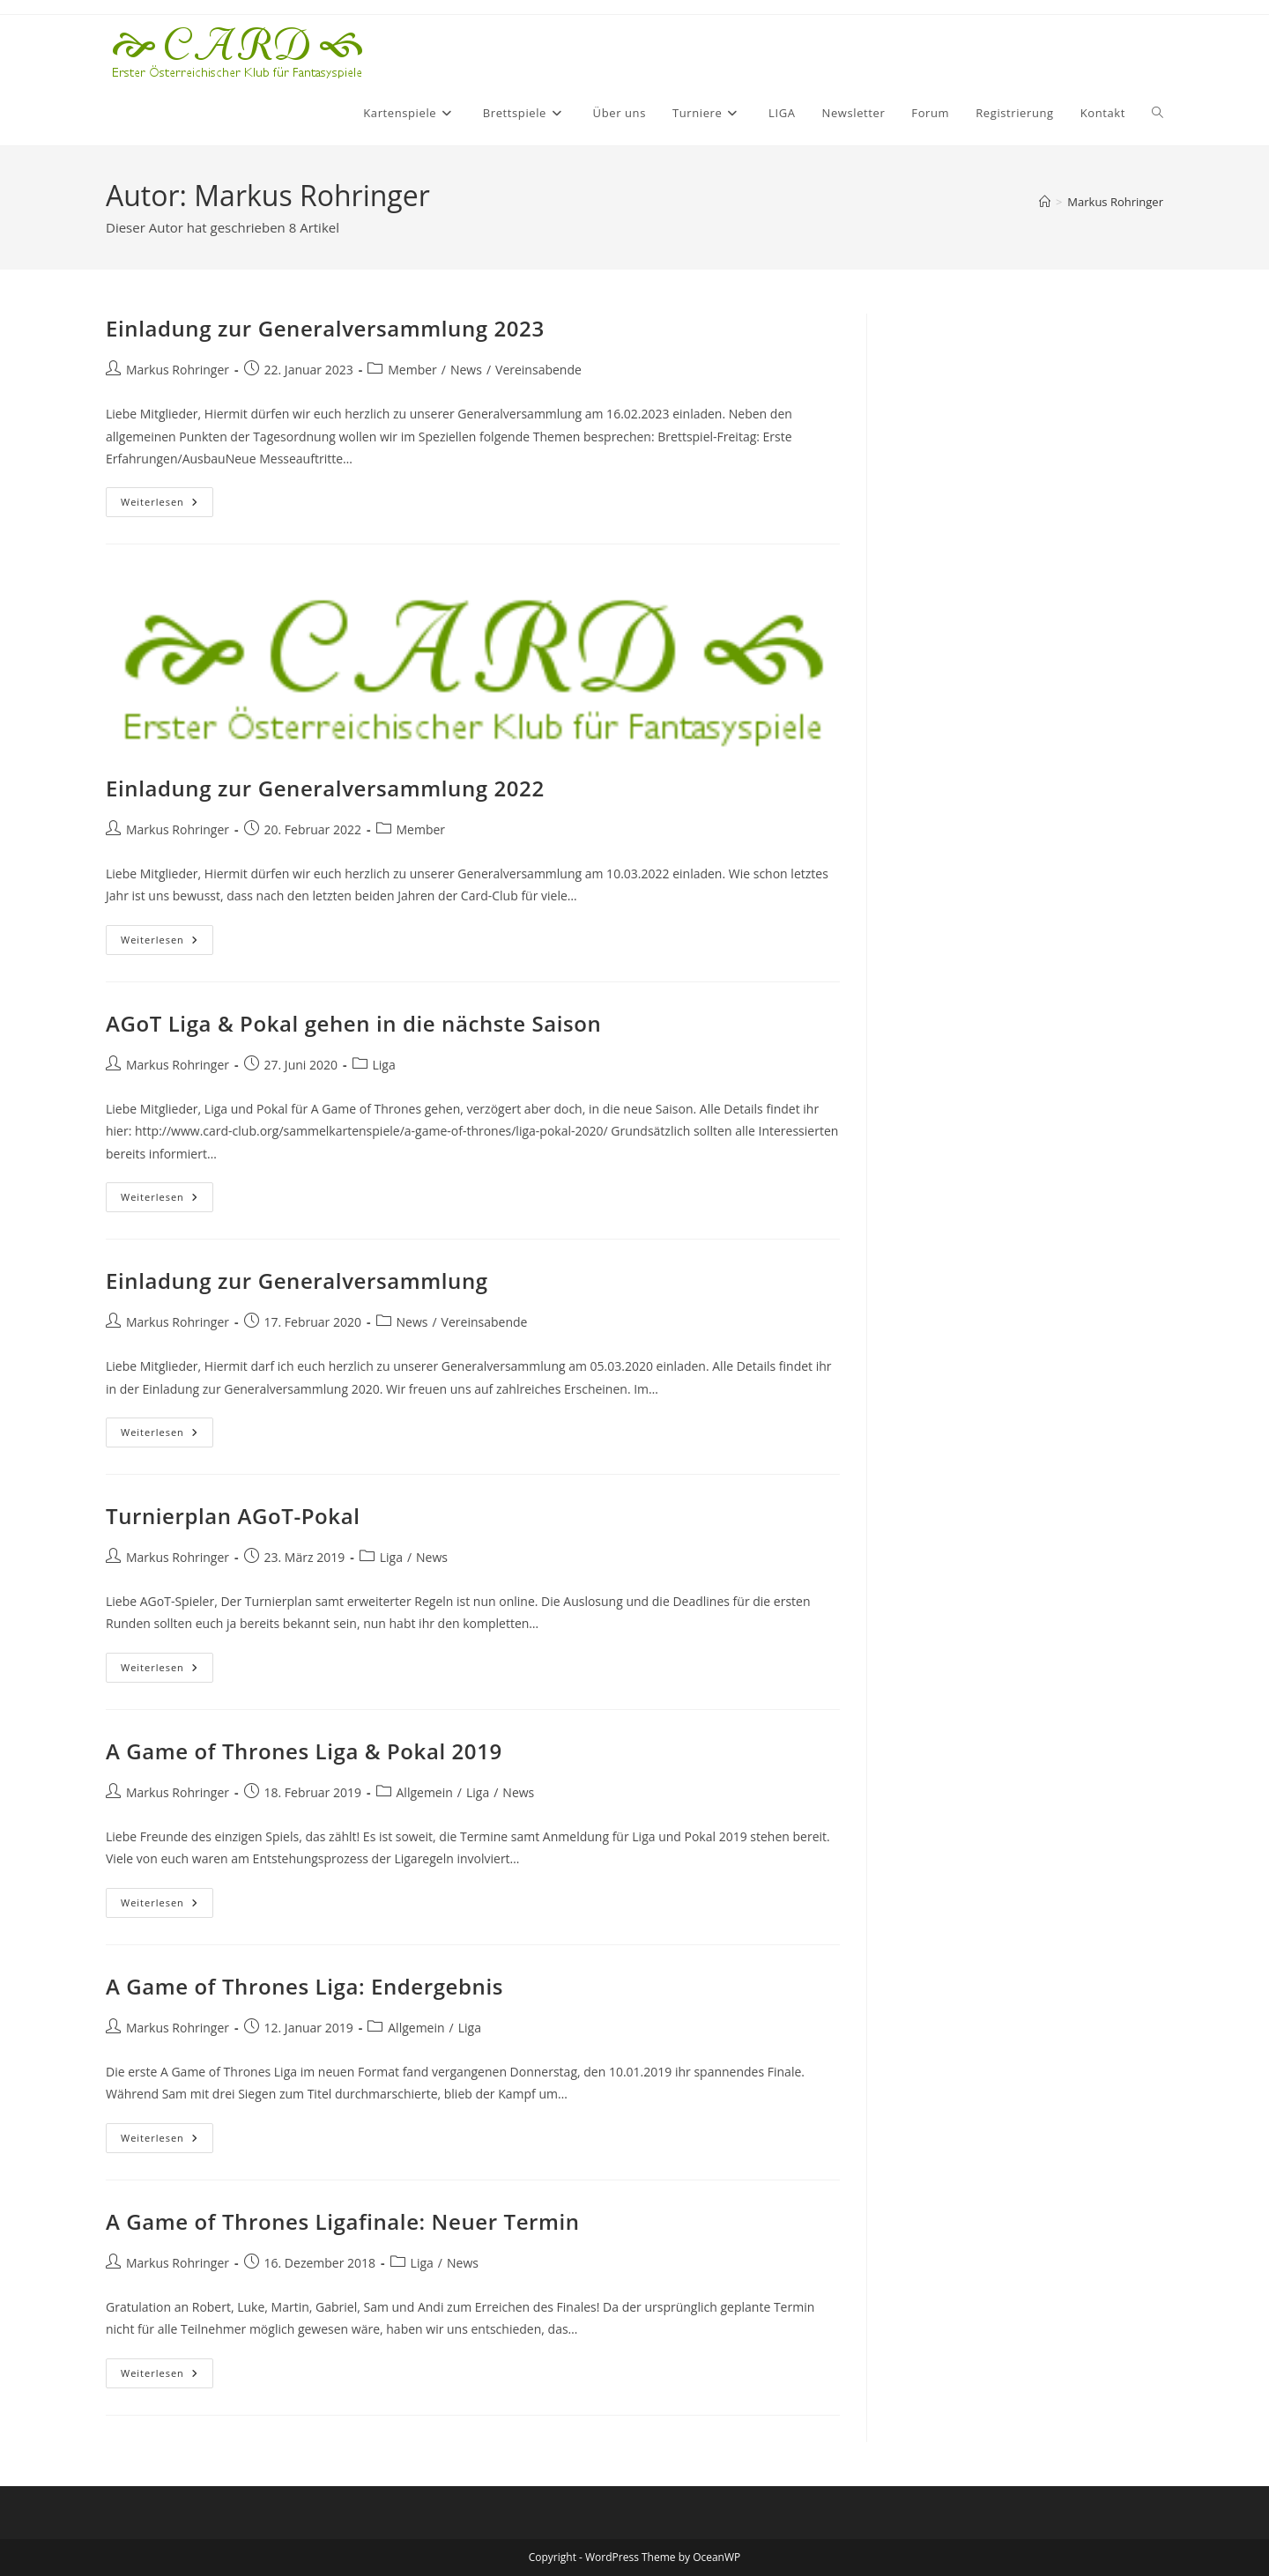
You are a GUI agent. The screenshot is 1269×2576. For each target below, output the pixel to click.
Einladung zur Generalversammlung (297, 1280)
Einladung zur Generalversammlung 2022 (325, 788)
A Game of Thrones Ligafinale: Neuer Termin (343, 2221)
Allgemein (425, 1792)
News (466, 369)
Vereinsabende (538, 369)
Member (412, 369)
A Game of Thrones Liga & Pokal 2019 (304, 1750)
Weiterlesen (167, 505)
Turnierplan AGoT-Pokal (233, 1515)
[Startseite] (1044, 202)
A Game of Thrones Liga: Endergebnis (304, 1986)
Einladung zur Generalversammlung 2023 (325, 328)
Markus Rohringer (1115, 202)
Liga (384, 1064)
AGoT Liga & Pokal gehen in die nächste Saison (353, 1023)
